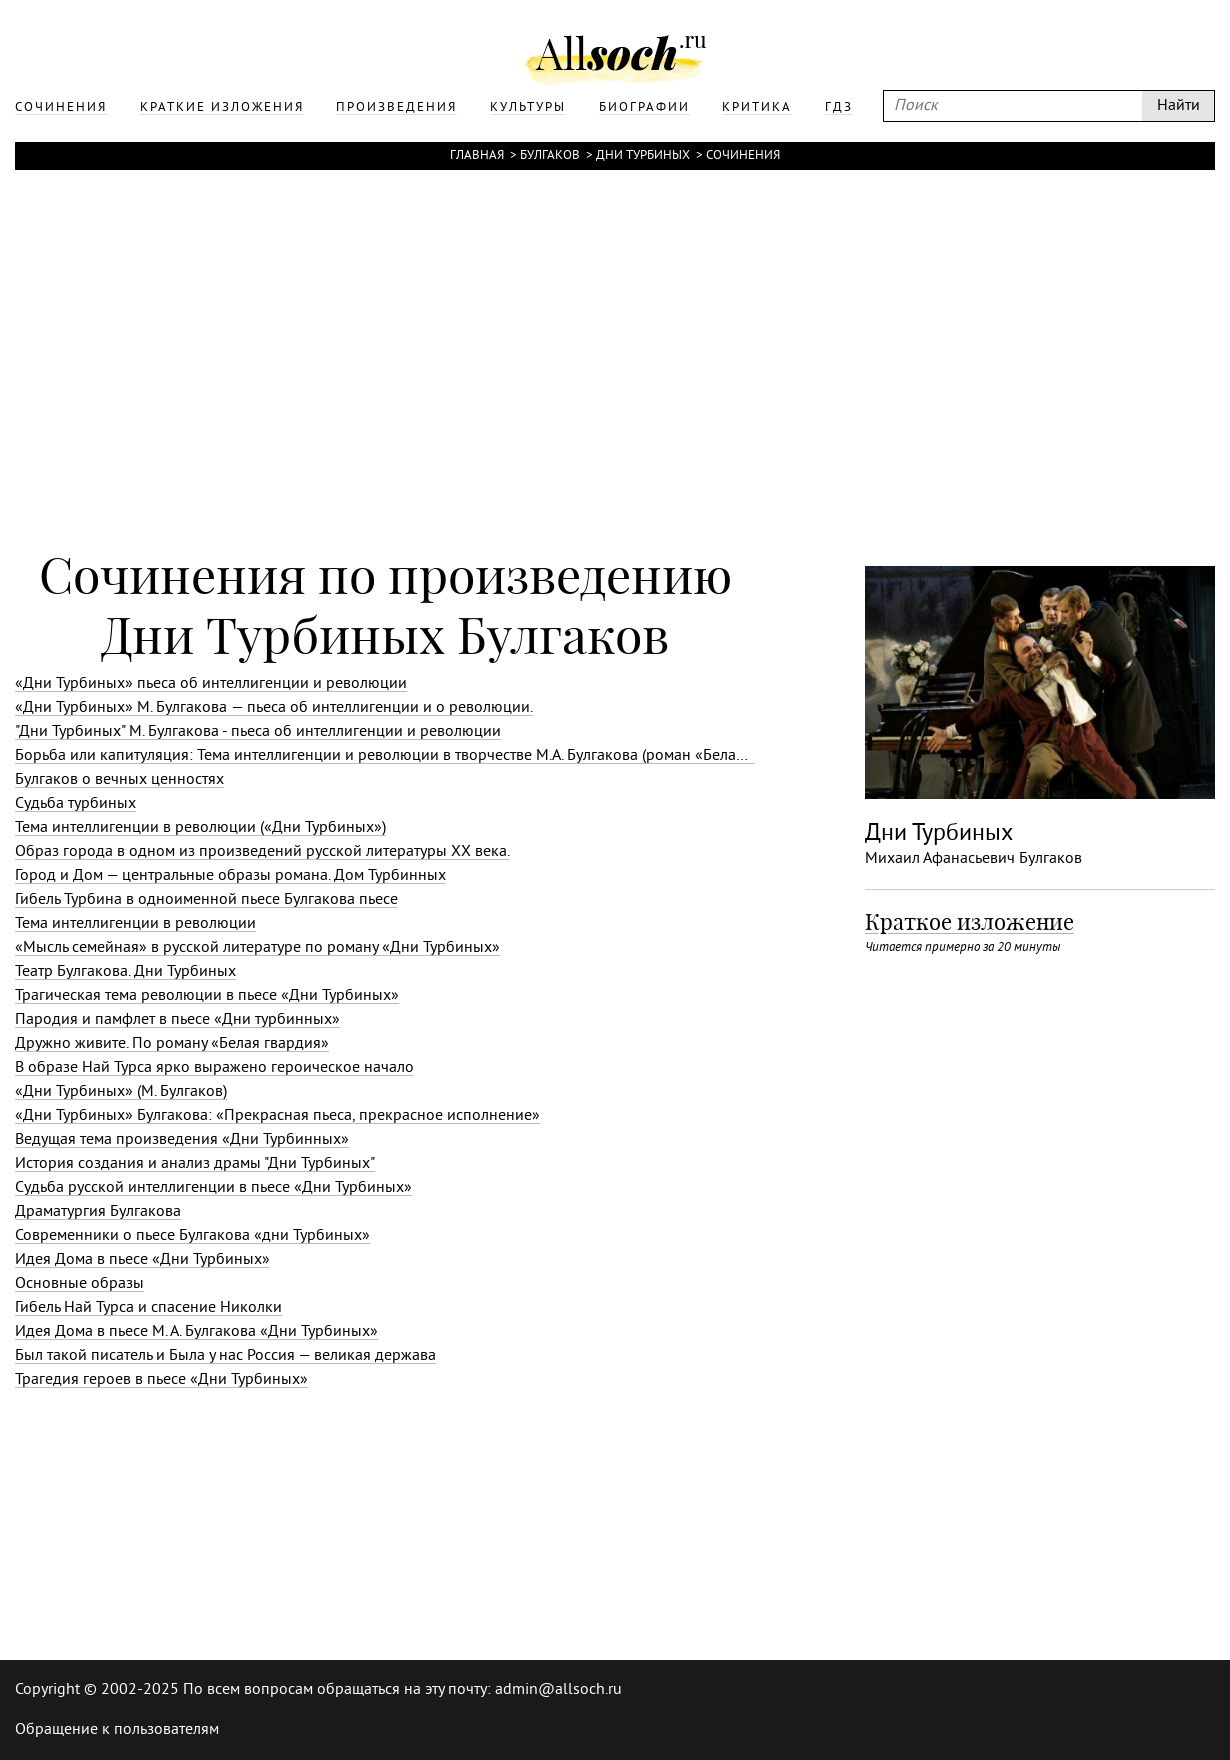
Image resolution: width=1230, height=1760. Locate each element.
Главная (477, 156)
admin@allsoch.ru (558, 1690)
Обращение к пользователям (117, 1730)
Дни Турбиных (643, 156)
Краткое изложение (969, 922)
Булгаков (550, 156)
